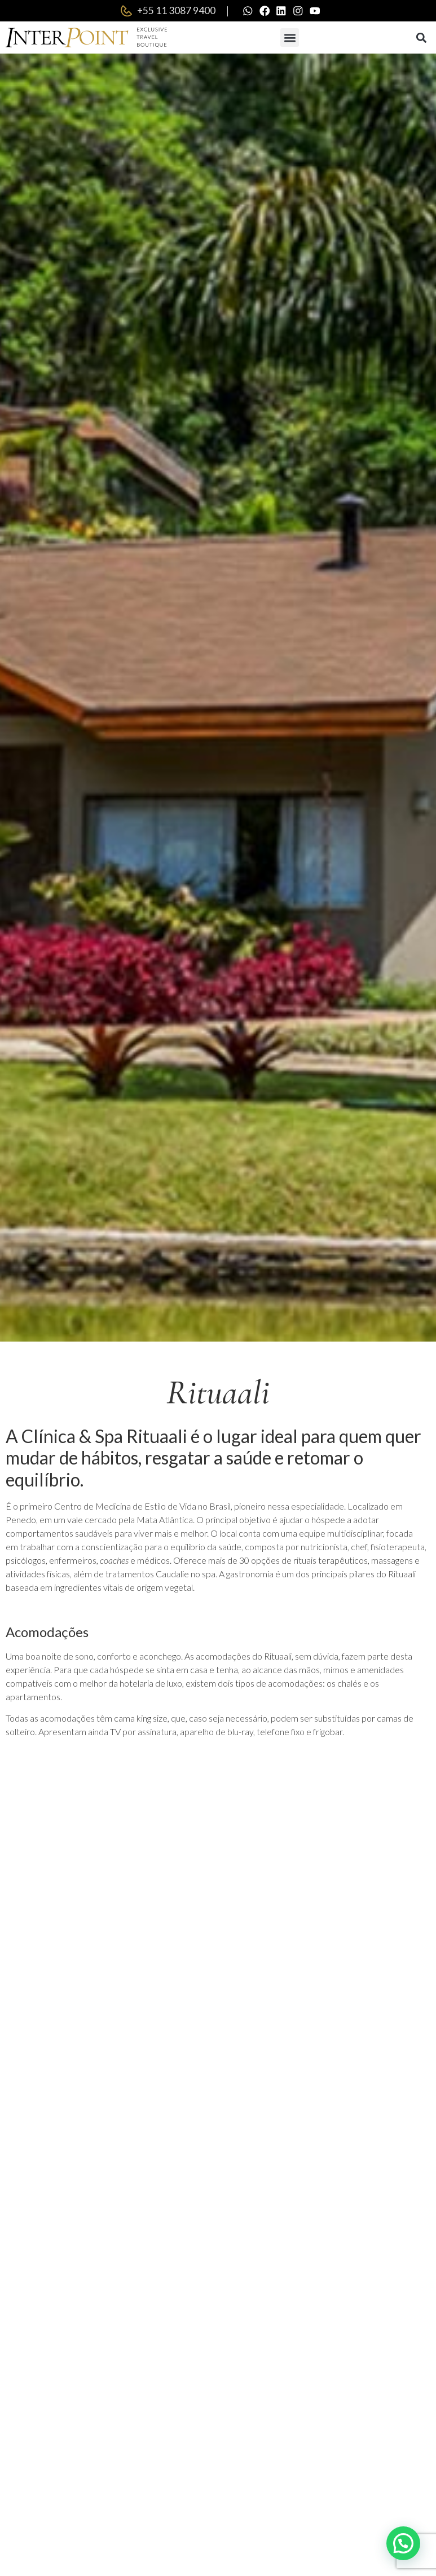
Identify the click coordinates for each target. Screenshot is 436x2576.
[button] (289, 38)
